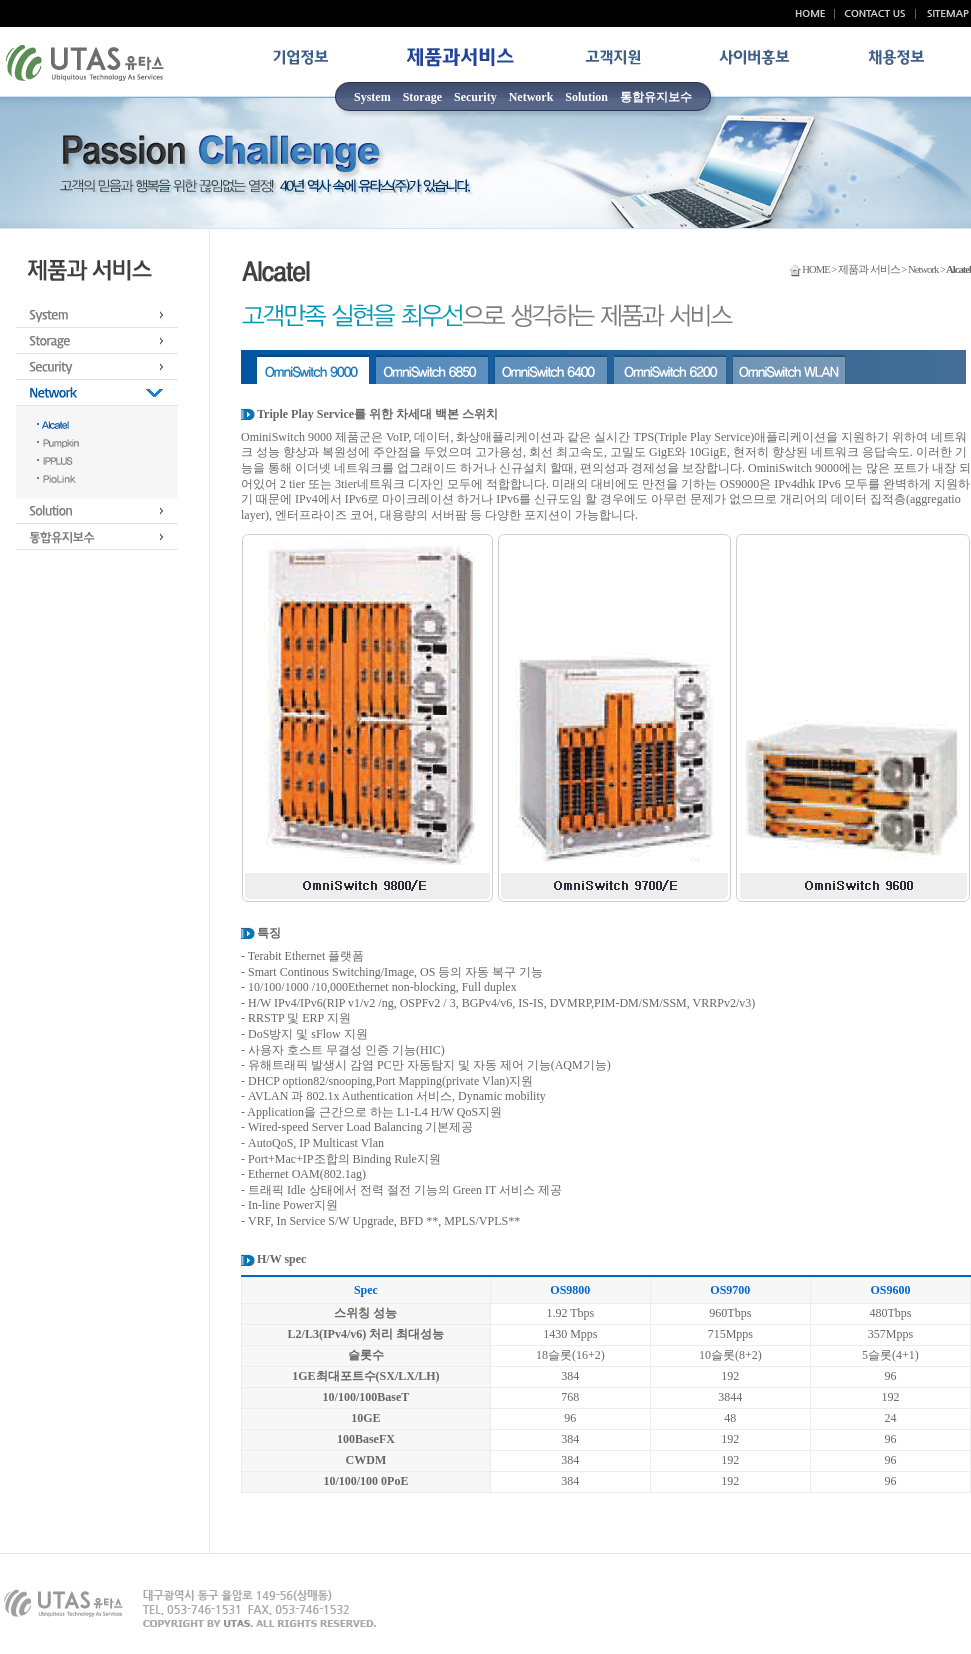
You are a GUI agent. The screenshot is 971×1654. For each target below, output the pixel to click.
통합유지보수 (656, 97)
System (372, 97)
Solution (586, 97)
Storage (422, 97)
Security (475, 97)
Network (531, 97)
